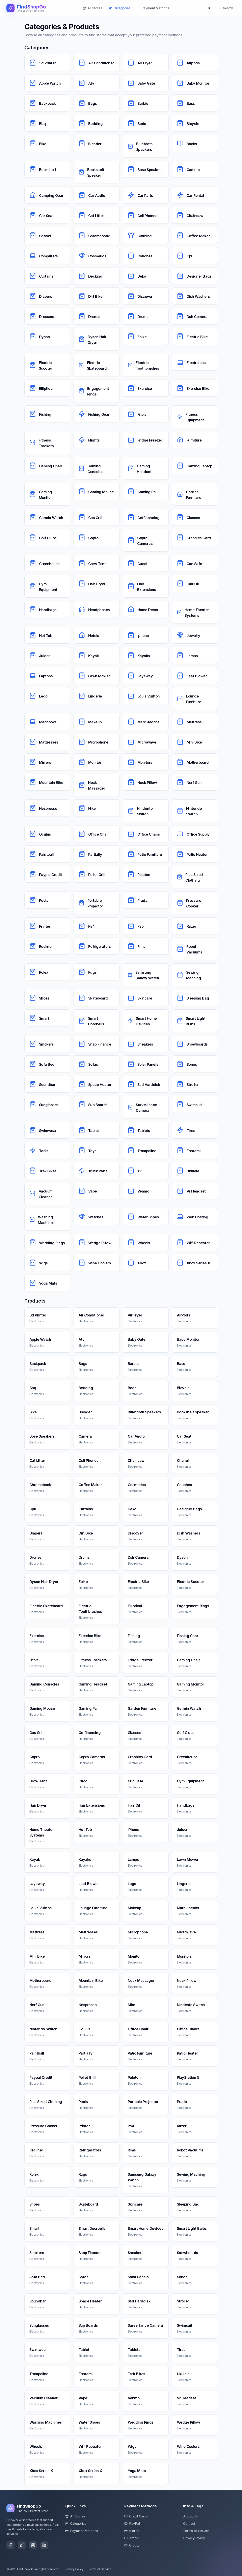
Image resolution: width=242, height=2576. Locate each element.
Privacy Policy (74, 2569)
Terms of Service (99, 2569)
